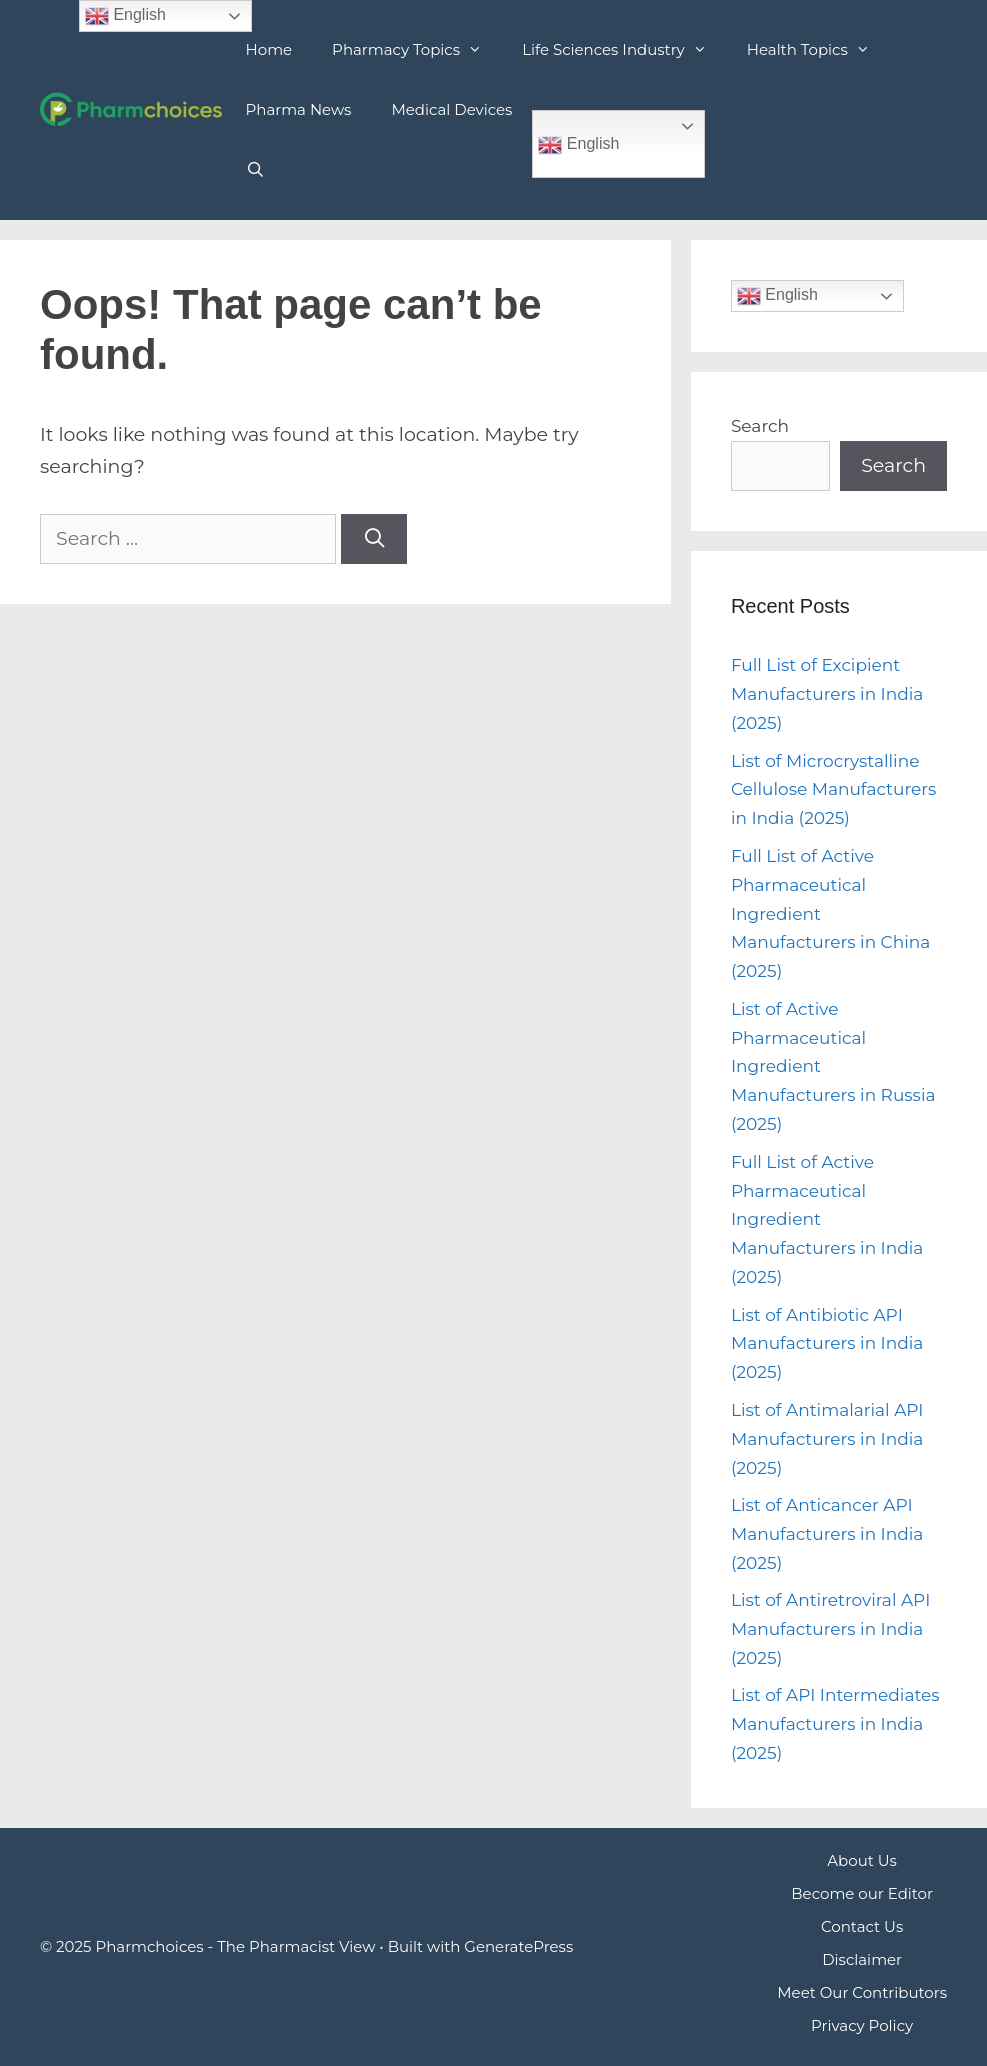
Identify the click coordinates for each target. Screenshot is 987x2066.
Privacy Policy (862, 2025)
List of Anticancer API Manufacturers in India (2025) (827, 1534)
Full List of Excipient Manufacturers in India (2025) (827, 694)
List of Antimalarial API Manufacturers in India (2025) (827, 1439)
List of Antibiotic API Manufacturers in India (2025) (827, 1344)
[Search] (374, 539)
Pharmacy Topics (417, 50)
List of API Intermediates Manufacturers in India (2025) (835, 1724)
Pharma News (299, 109)
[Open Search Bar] (255, 170)
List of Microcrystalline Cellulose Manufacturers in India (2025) (834, 790)
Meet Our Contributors (862, 1992)
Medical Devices (451, 109)
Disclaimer (862, 1959)
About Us (862, 1860)
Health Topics (818, 50)
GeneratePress (518, 1946)
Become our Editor (862, 1893)
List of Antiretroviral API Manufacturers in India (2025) (830, 1629)
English (578, 145)
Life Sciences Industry (624, 50)
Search (760, 426)
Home (269, 49)
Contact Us (862, 1926)
